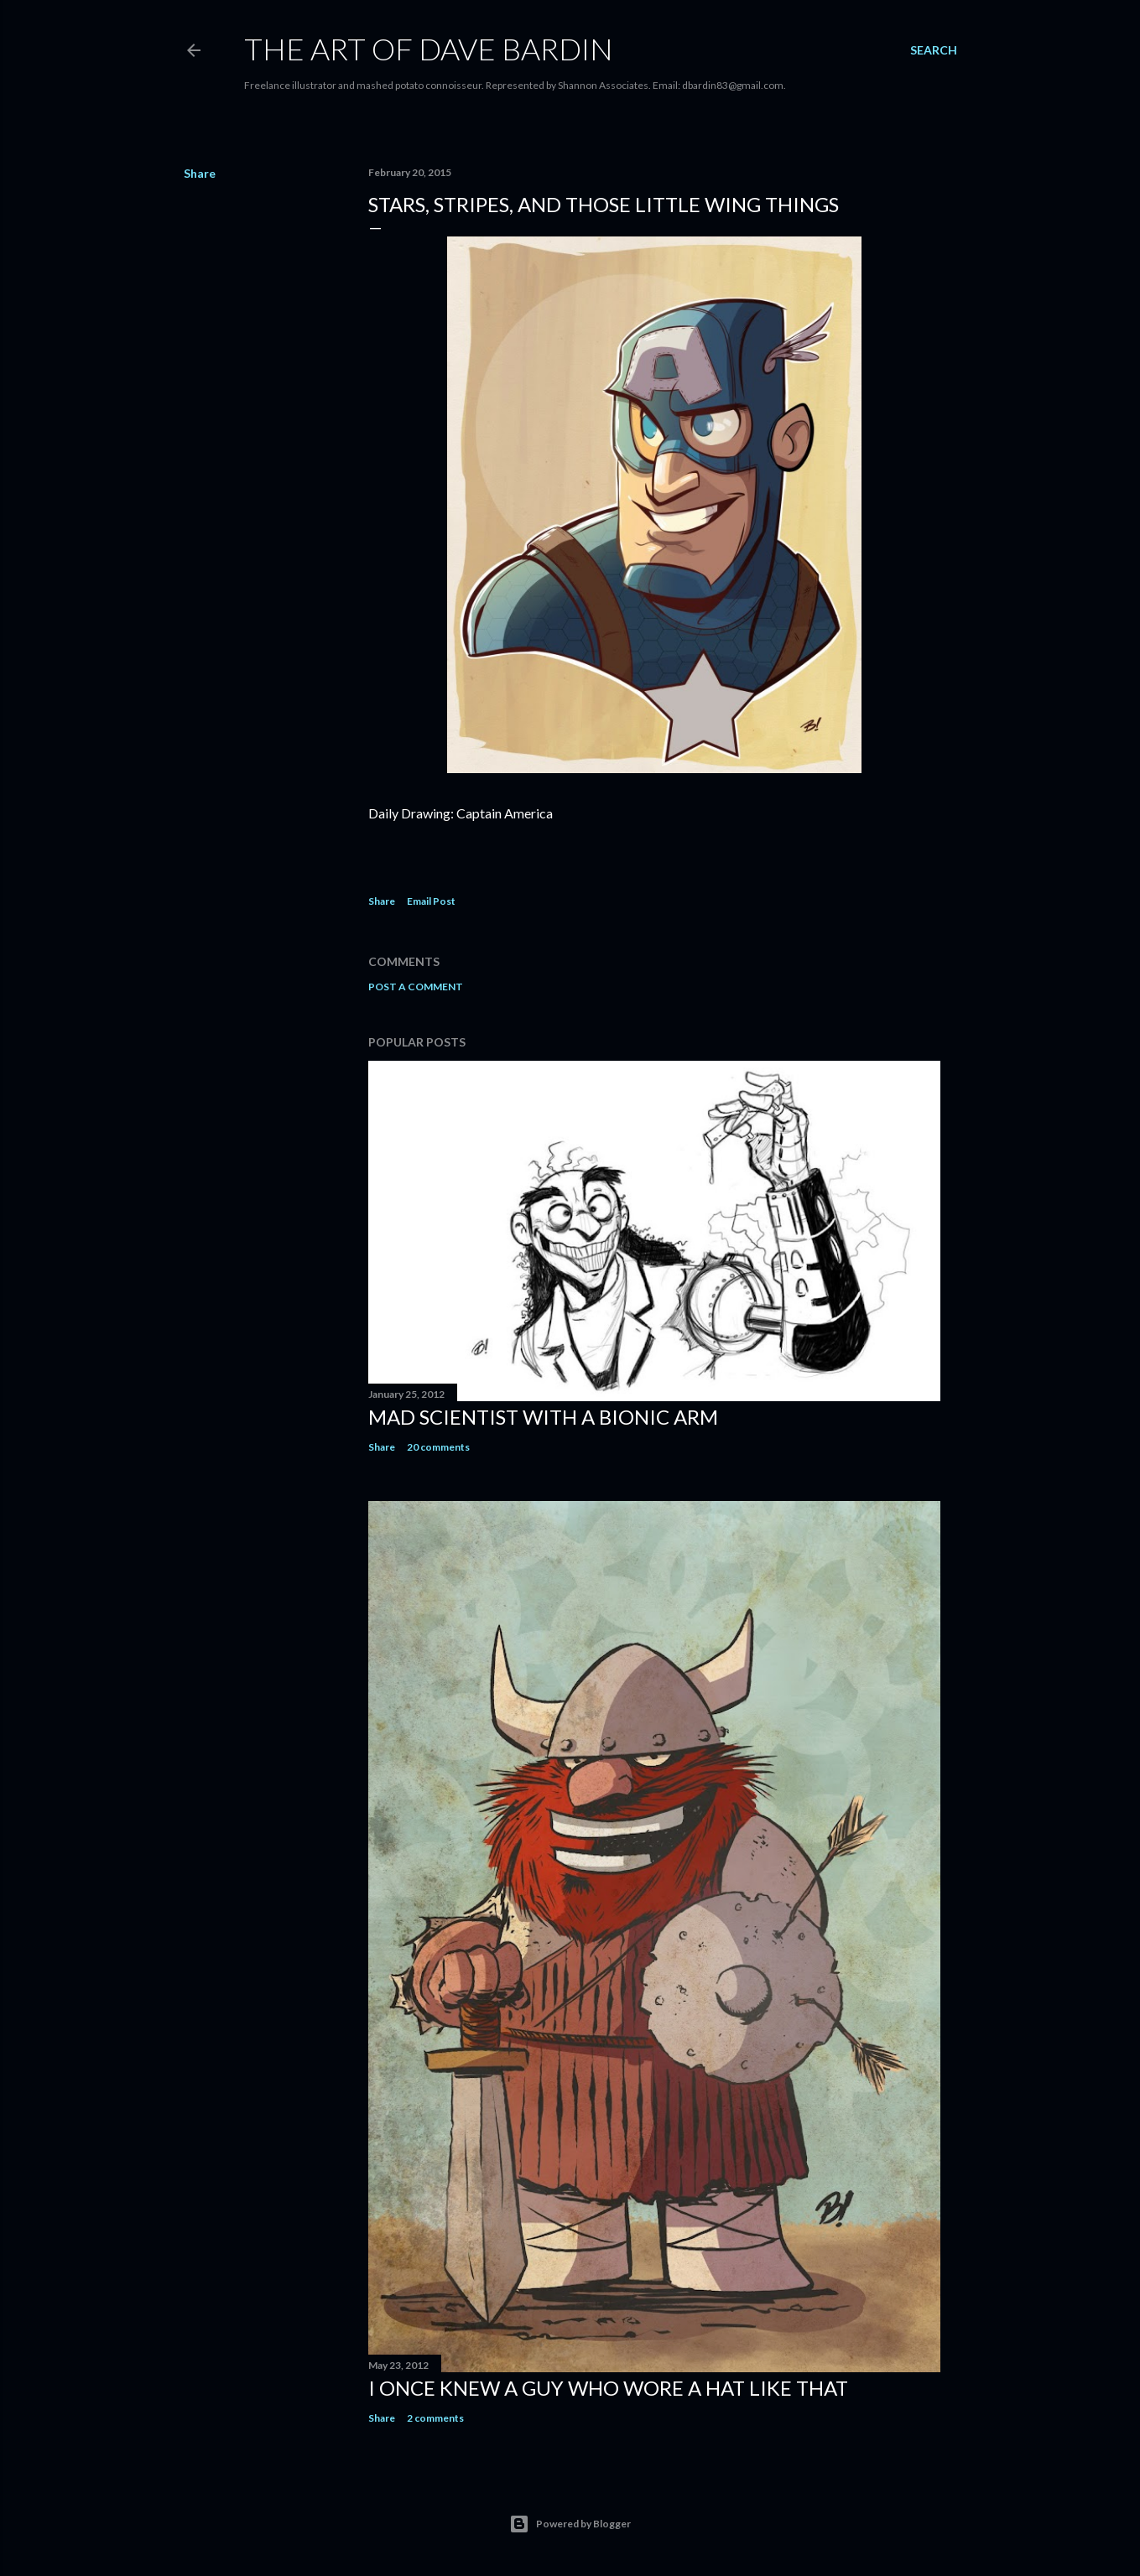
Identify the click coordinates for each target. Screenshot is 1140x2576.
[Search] (933, 50)
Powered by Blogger (570, 2524)
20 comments (438, 1447)
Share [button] (200, 173)
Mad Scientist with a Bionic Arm (543, 1417)
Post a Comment (415, 986)
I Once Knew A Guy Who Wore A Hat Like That (608, 2388)
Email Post (431, 901)
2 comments (435, 2418)
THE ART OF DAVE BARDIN (428, 48)
